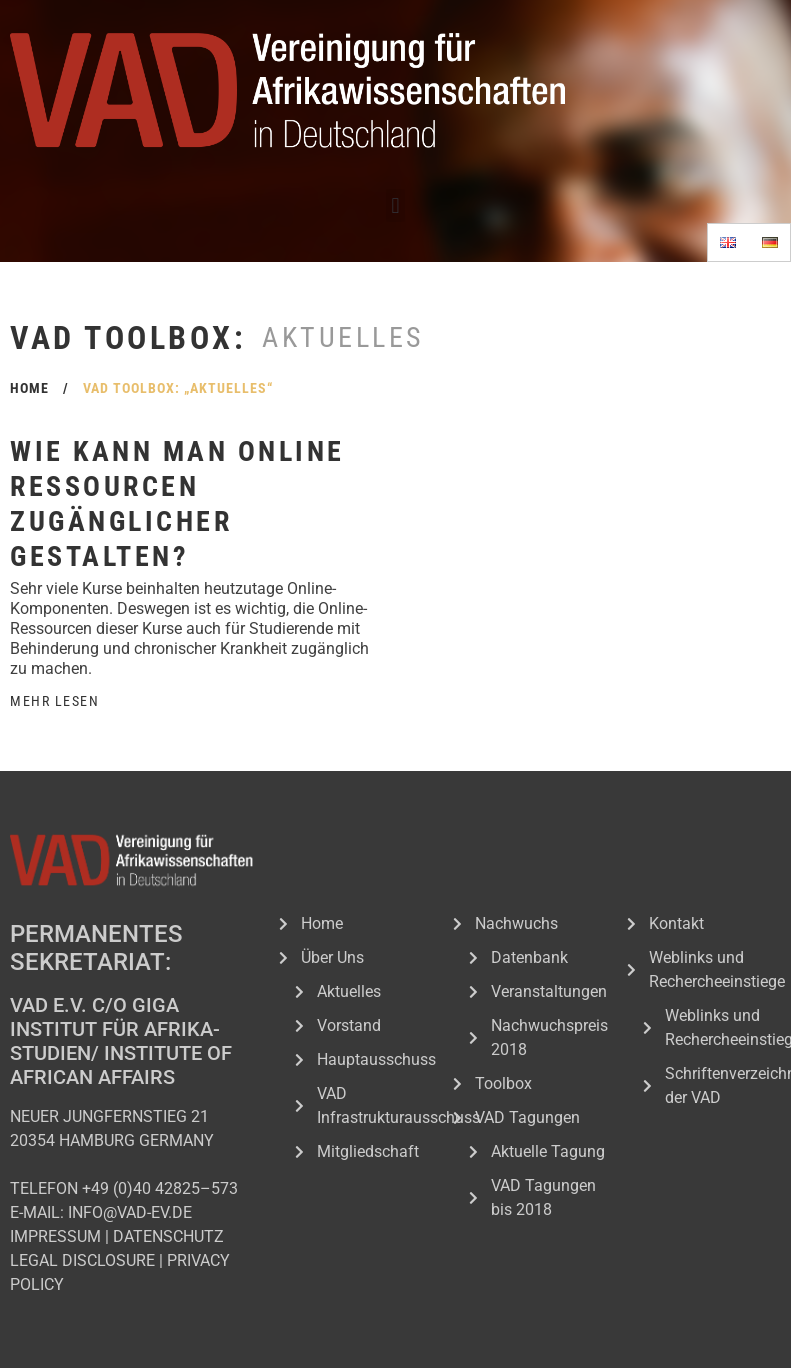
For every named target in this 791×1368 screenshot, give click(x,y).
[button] (395, 205)
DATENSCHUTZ (168, 1236)
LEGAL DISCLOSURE (82, 1260)
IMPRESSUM (55, 1236)
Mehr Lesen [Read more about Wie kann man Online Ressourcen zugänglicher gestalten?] (54, 701)
